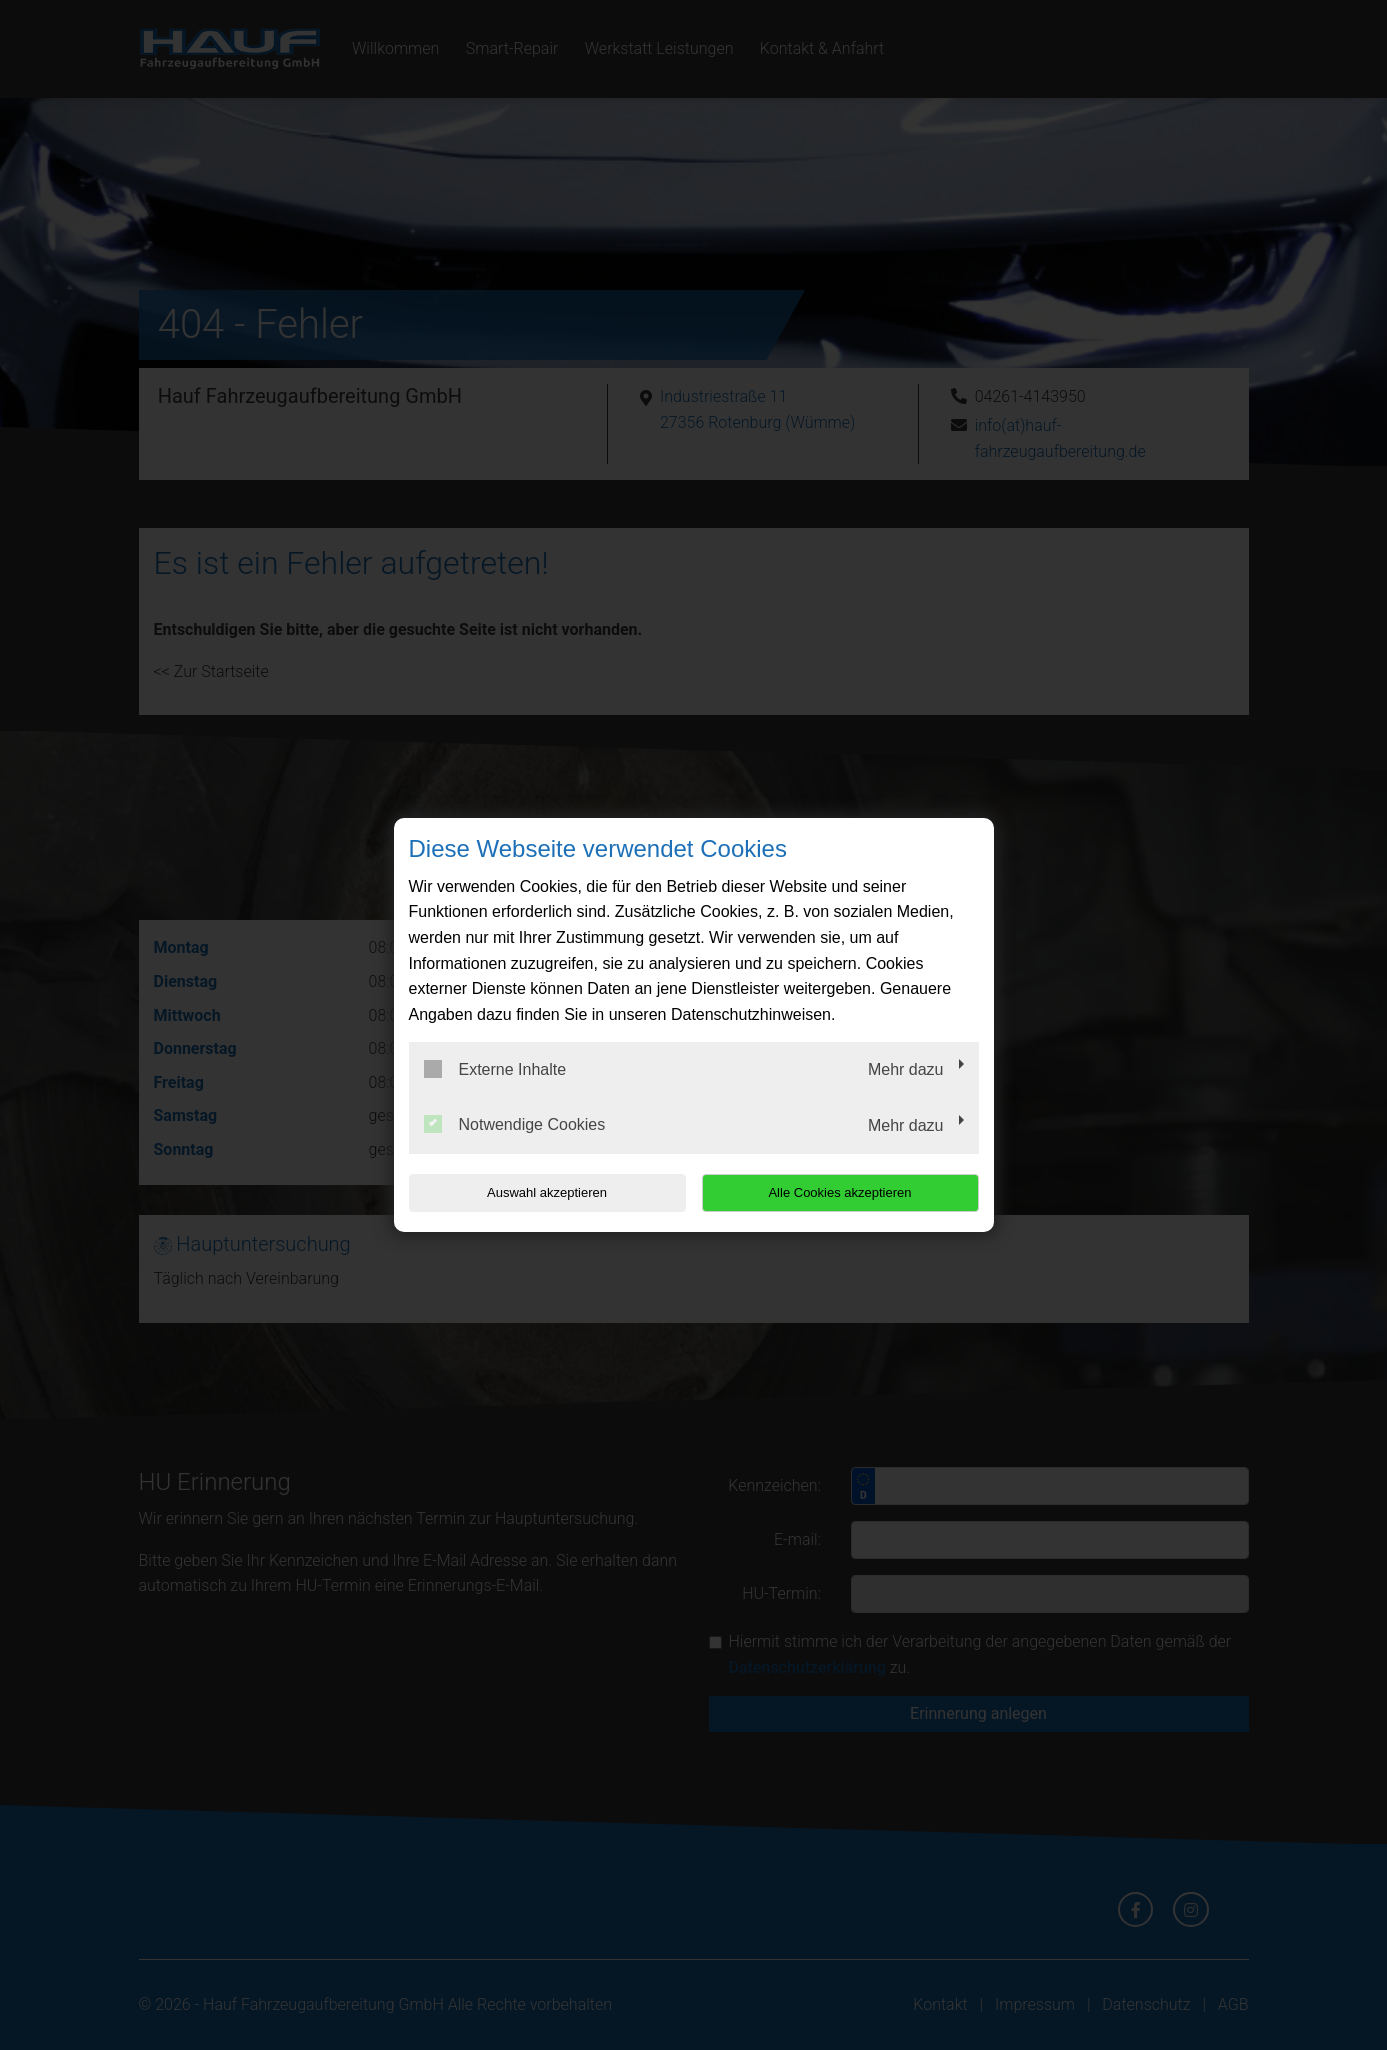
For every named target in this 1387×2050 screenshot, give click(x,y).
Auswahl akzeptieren (537, 1192)
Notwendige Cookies (515, 1124)
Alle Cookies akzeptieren (850, 1192)
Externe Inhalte (495, 1069)
